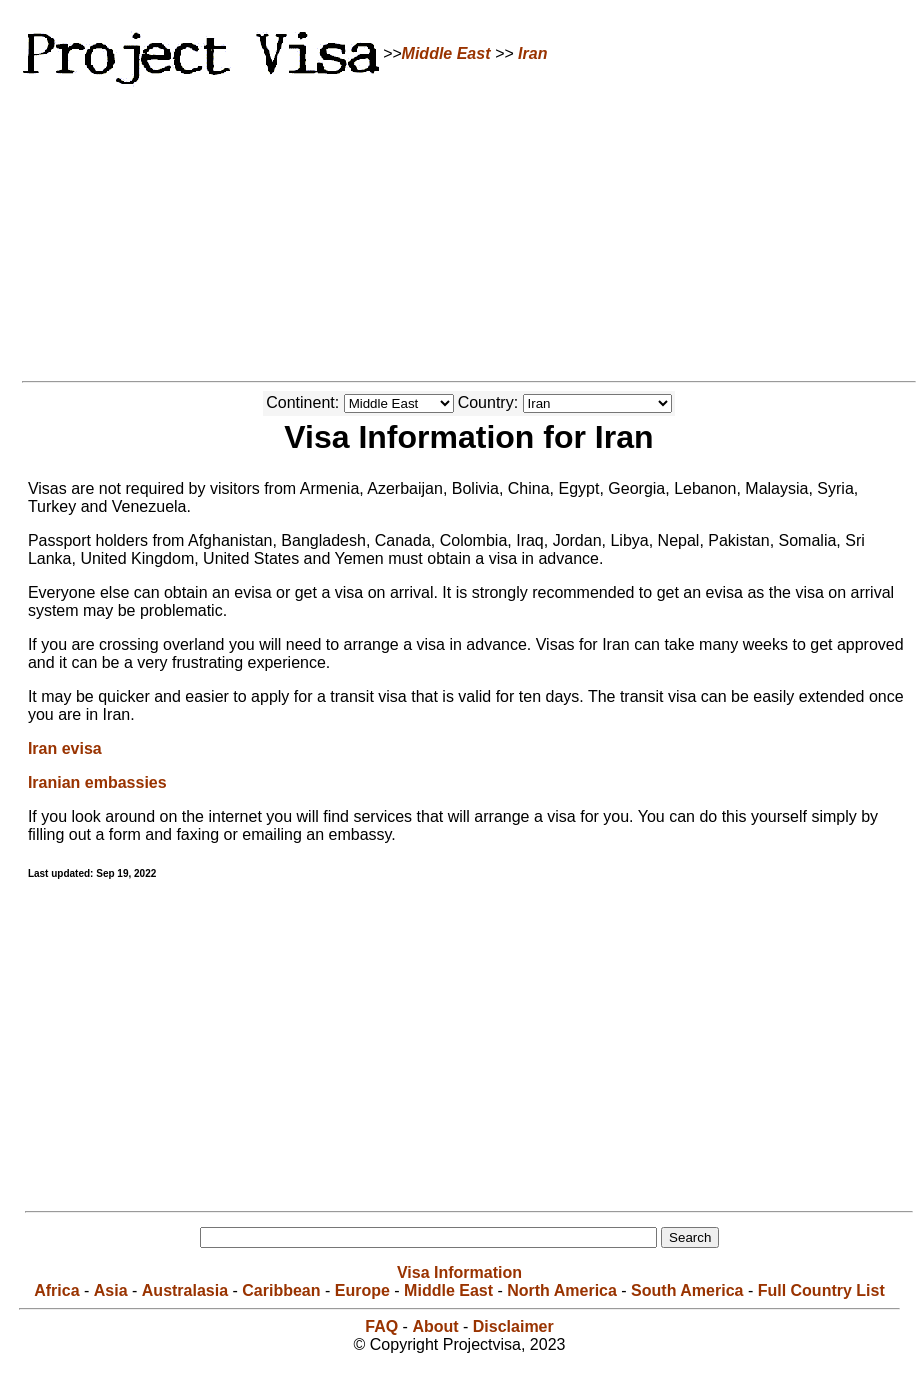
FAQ (381, 1326)
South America (687, 1290)
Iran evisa (65, 748)
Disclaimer (513, 1326)
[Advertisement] (460, 230)
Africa (56, 1290)
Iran (532, 53)
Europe (362, 1290)
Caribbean (281, 1290)
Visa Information (459, 1272)
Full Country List (821, 1290)
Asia (111, 1290)
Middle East (446, 53)
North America (562, 1290)
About (435, 1326)
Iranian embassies (97, 782)
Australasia (185, 1290)
